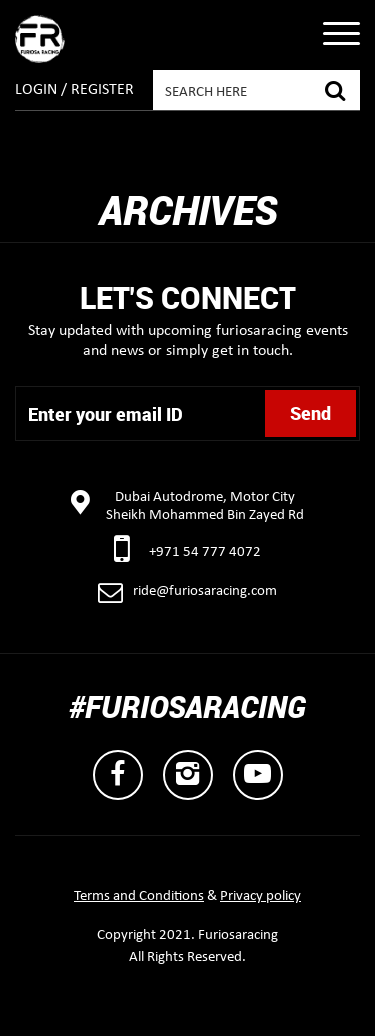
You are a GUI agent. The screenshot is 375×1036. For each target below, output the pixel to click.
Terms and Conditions (139, 896)
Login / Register (74, 90)
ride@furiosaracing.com (205, 591)
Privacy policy (260, 896)
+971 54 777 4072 (205, 552)
